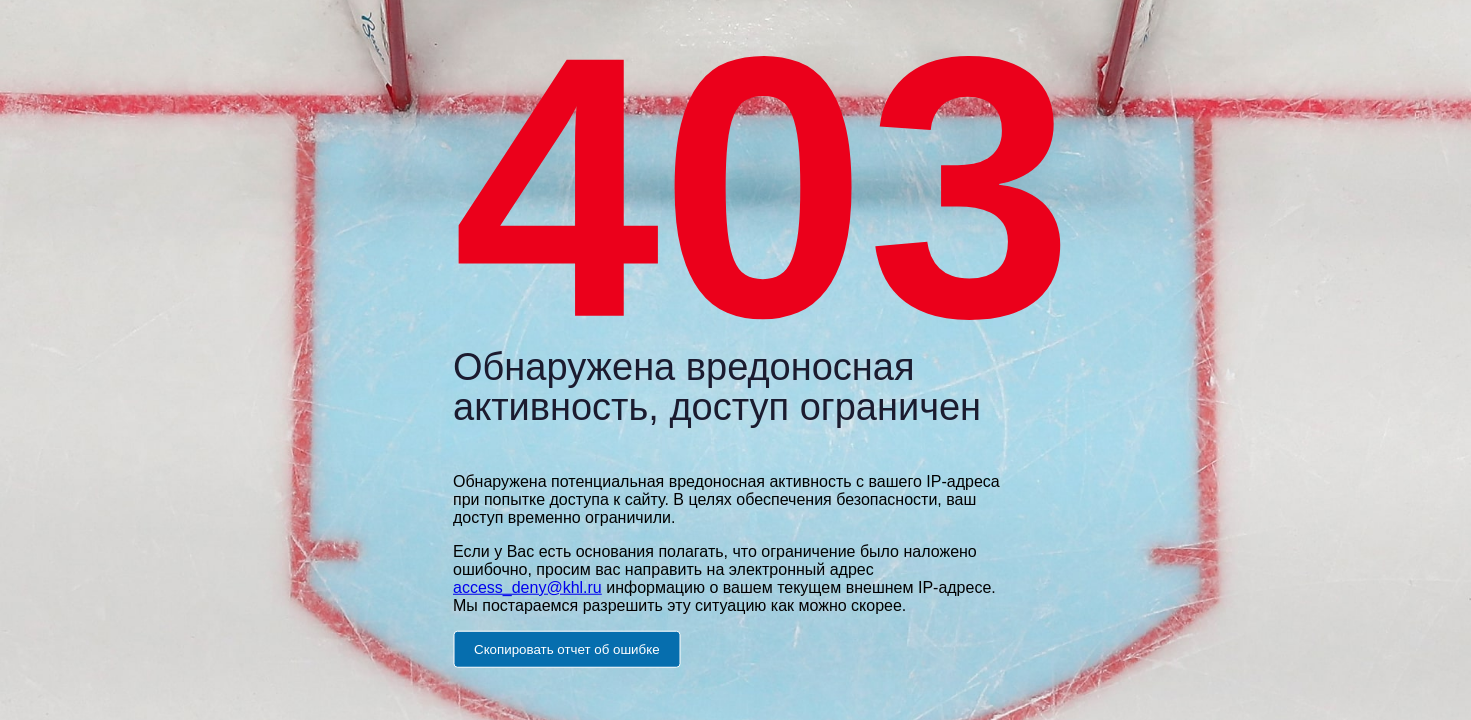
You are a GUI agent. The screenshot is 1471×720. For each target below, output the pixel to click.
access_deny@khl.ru (527, 586)
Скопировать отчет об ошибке (567, 648)
